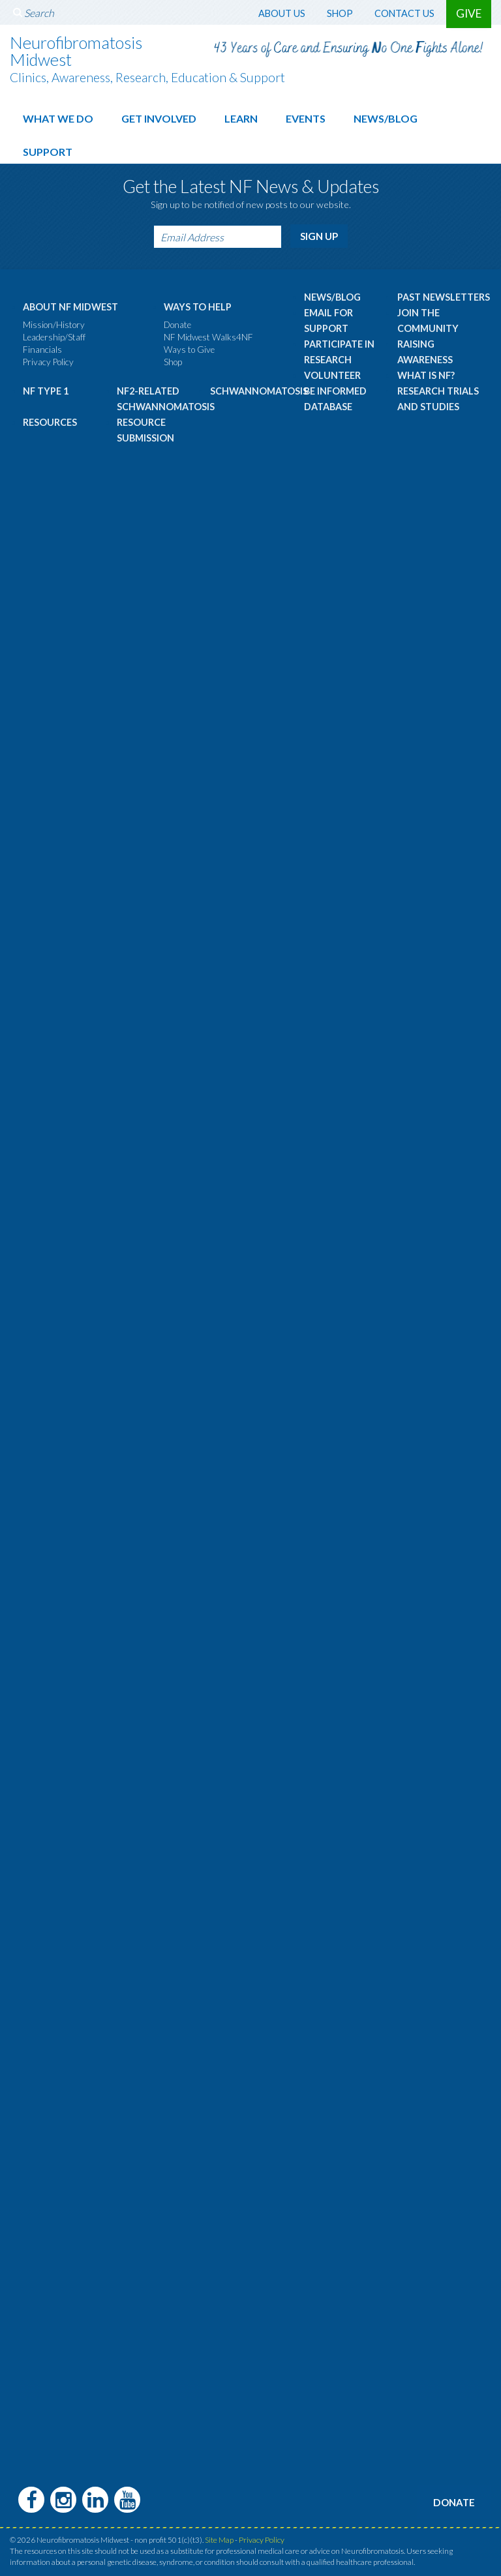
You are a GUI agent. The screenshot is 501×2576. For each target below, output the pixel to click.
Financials (42, 346)
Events (306, 118)
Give (468, 13)
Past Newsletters (443, 293)
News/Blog (386, 118)
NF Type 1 (45, 387)
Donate (177, 321)
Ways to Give (189, 346)
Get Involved (158, 118)
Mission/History (54, 321)
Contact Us (404, 13)
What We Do (58, 118)
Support (47, 151)
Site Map (219, 2535)
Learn (241, 118)
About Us (281, 13)
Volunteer (332, 372)
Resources (50, 419)
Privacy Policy (48, 359)
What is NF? (426, 372)
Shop (340, 13)
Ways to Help (198, 303)
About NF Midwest (70, 303)
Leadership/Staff (54, 334)
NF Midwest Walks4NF (208, 334)
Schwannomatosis (259, 387)
